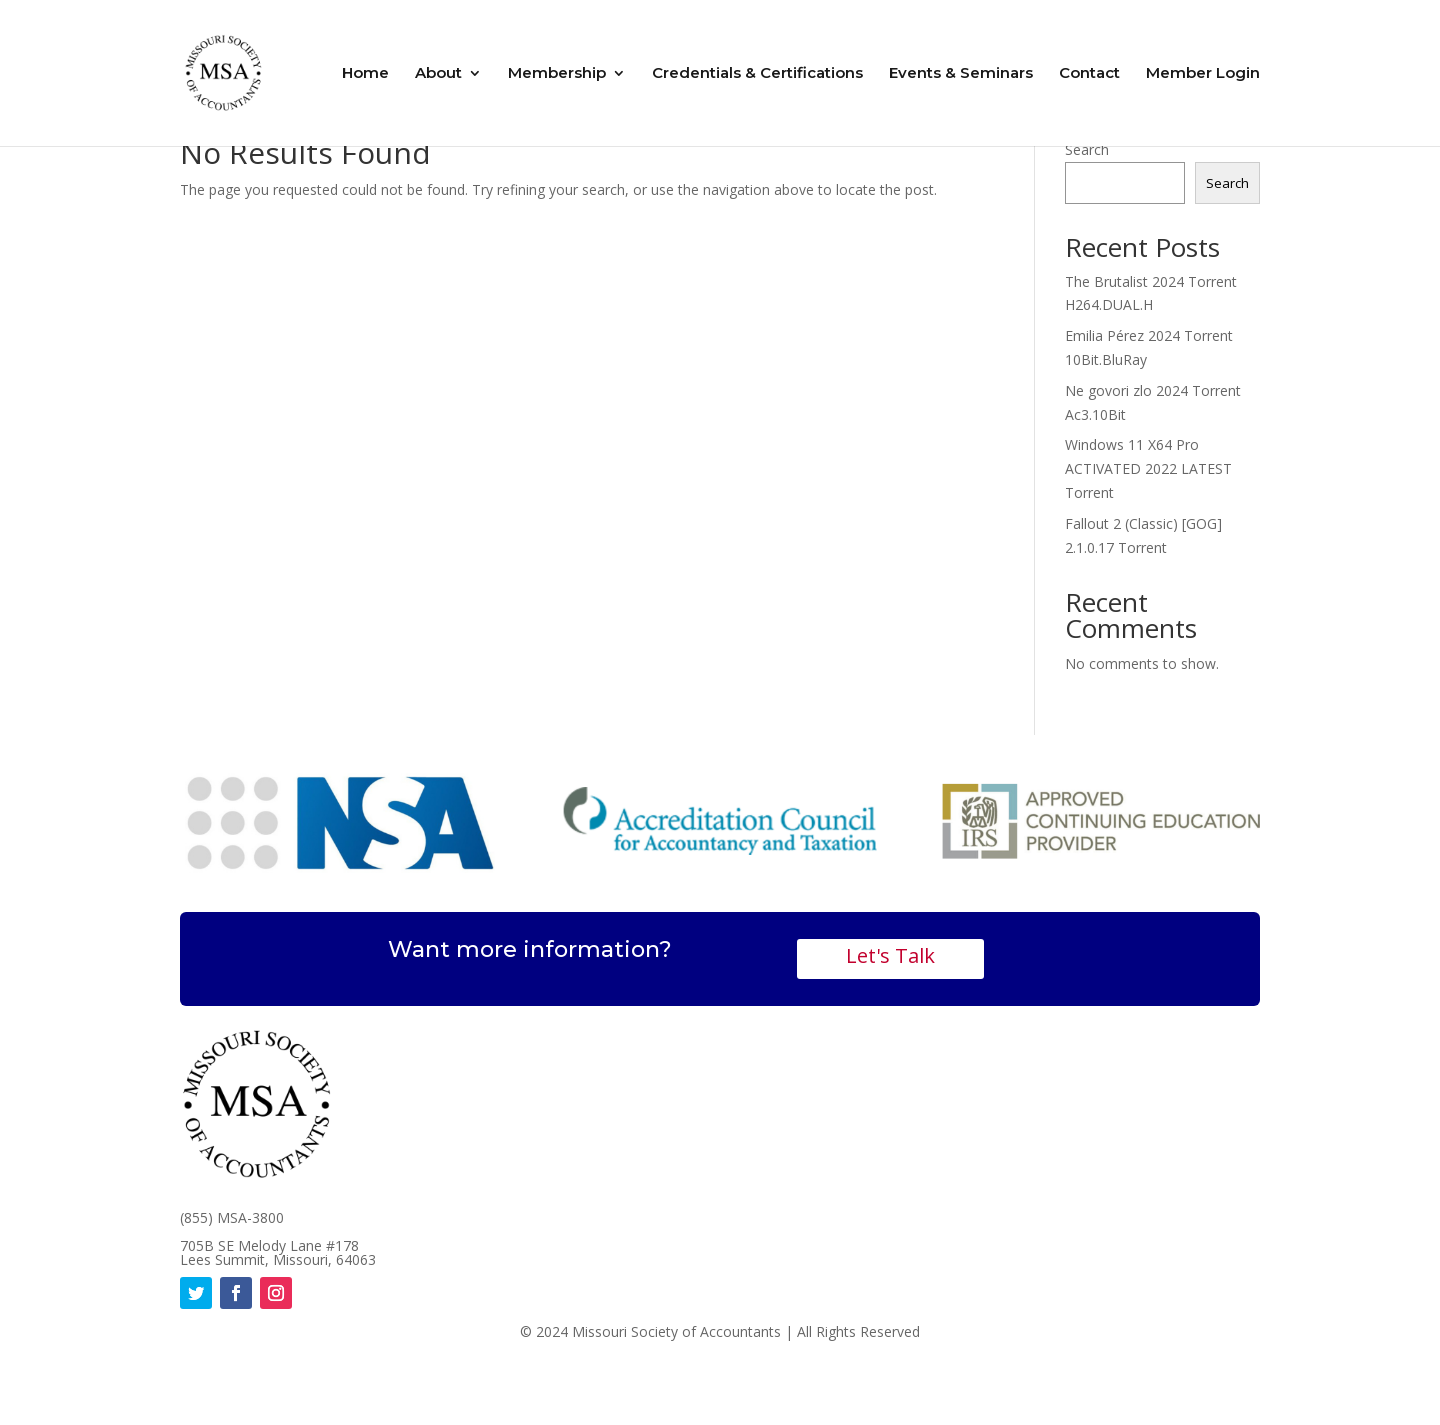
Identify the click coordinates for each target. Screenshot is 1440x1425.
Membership (557, 74)
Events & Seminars (961, 74)
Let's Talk (890, 955)
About (438, 74)
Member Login (1203, 74)
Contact (1089, 74)
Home (365, 74)
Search (1087, 149)
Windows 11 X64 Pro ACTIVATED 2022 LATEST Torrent (1148, 468)
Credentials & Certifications (757, 74)
